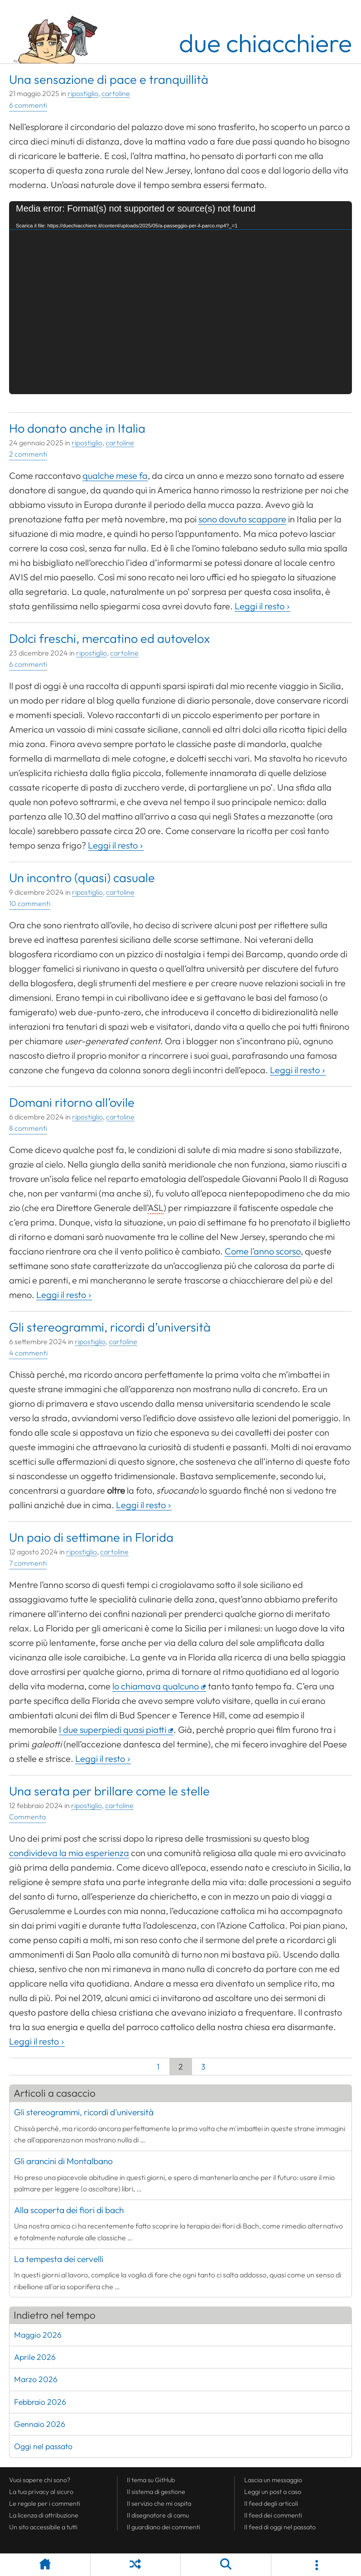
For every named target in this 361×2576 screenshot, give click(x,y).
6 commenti (28, 105)
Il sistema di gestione (156, 2492)
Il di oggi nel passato (280, 2527)
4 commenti (28, 1352)
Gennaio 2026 (39, 2424)
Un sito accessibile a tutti (43, 2527)
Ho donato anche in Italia (77, 428)
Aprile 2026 (35, 2357)
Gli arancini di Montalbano (63, 2161)
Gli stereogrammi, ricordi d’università (110, 1327)
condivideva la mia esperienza (69, 1852)
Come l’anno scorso (263, 1251)
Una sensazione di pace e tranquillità (108, 79)
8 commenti (28, 1128)
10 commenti (29, 903)
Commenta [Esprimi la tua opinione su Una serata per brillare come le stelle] (27, 1816)
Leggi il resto (259, 606)
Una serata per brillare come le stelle (109, 1791)
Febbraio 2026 (40, 2402)
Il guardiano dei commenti (163, 2527)
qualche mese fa (115, 475)
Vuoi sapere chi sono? (39, 2480)
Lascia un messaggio (273, 2480)
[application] (180, 297)
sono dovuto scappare (242, 519)
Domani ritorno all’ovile (72, 1102)
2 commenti (28, 453)
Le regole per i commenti (44, 2503)
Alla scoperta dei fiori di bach (69, 2210)
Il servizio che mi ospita (159, 2503)
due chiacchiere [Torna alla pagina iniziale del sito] (265, 43)
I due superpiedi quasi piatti (112, 1729)
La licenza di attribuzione (43, 2515)
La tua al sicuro (41, 2492)
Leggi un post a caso (272, 2492)
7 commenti (28, 1563)
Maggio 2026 (38, 2335)
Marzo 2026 (36, 2379)
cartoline (115, 93)
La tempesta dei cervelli (58, 2258)
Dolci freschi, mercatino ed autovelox (109, 638)
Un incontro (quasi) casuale (82, 877)
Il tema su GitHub (151, 2480)
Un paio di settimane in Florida (91, 1537)
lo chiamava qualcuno (155, 1686)
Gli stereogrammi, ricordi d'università (84, 2112)
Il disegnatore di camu (158, 2515)
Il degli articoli (271, 2503)
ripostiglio (82, 93)
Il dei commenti (273, 2515)
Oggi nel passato (43, 2446)
